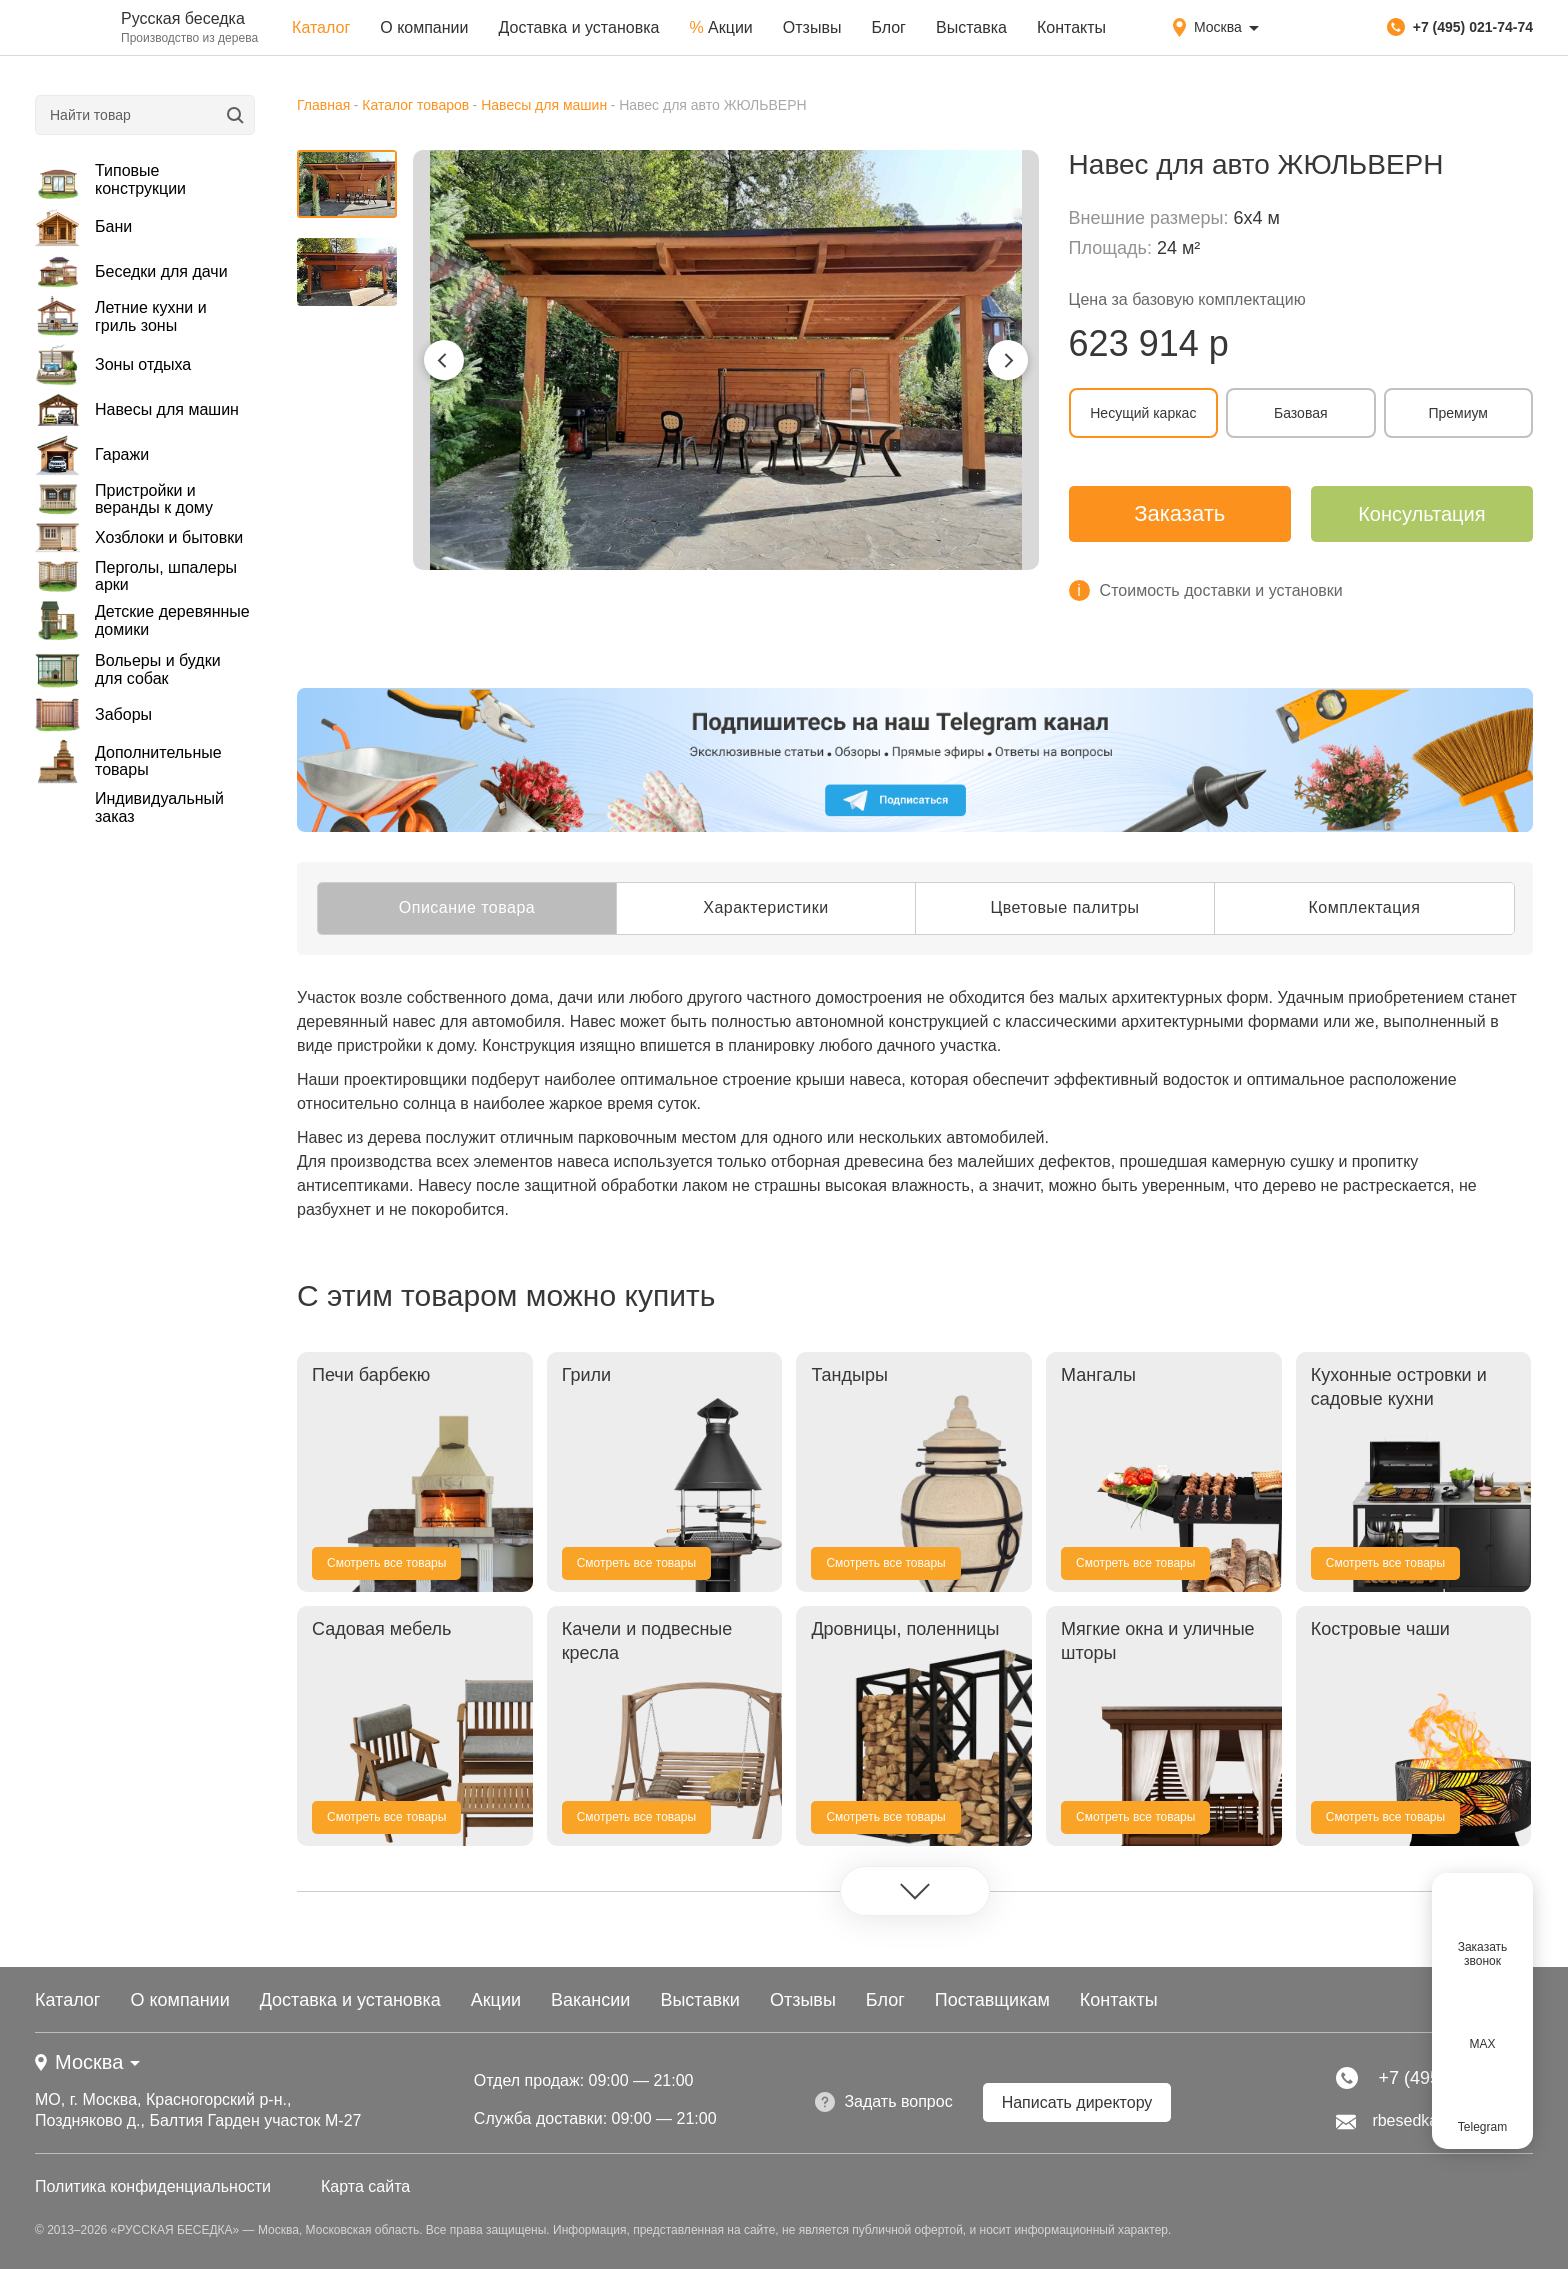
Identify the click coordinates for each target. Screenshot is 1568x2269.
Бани (83, 227)
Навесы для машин (137, 410)
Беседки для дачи (131, 272)
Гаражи (92, 455)
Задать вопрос (883, 2102)
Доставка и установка (578, 27)
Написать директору (1077, 2102)
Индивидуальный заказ (159, 807)
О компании (424, 27)
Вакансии (590, 2000)
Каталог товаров (415, 105)
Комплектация (1365, 907)
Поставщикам (992, 2000)
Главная (323, 105)
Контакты (1071, 27)
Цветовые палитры (1064, 907)
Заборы (93, 714)
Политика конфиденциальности (153, 2186)
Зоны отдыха (113, 364)
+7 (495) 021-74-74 (1460, 27)
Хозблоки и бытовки (139, 538)
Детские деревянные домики (142, 620)
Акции (720, 27)
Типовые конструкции (110, 179)
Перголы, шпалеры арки (136, 576)
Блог (888, 27)
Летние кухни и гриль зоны (121, 316)
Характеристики (765, 907)
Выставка (971, 27)
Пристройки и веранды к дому (124, 499)
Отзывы (812, 27)
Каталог (321, 27)
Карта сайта (365, 2186)
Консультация (1421, 514)
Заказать (1179, 513)
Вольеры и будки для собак (128, 669)
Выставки (700, 2000)
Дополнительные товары (128, 761)
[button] (444, 360)
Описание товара (467, 907)
